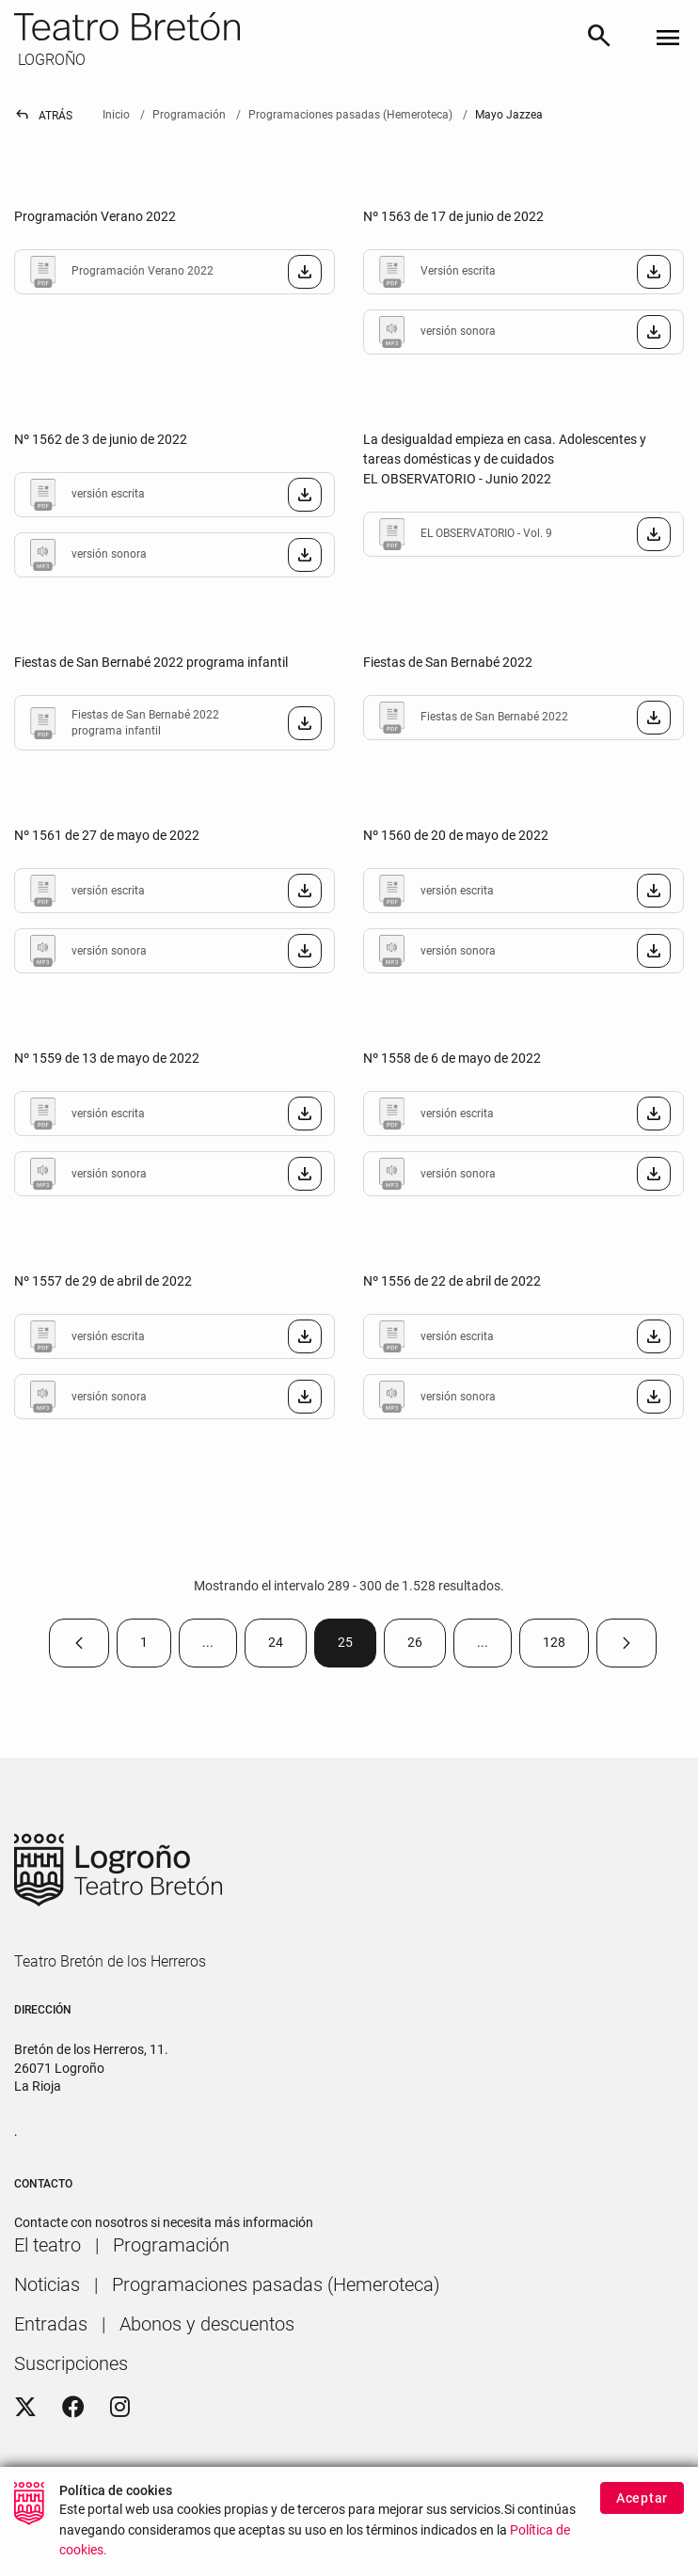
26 (426, 1646)
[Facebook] (73, 2407)
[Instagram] (120, 2407)
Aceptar (642, 2497)
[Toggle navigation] (668, 39)
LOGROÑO (50, 60)
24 (287, 1646)
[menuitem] (47, 2245)
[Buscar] (599, 38)
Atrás (43, 115)
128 (566, 1646)
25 (357, 1646)
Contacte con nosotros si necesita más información (163, 2222)
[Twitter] (25, 2407)
